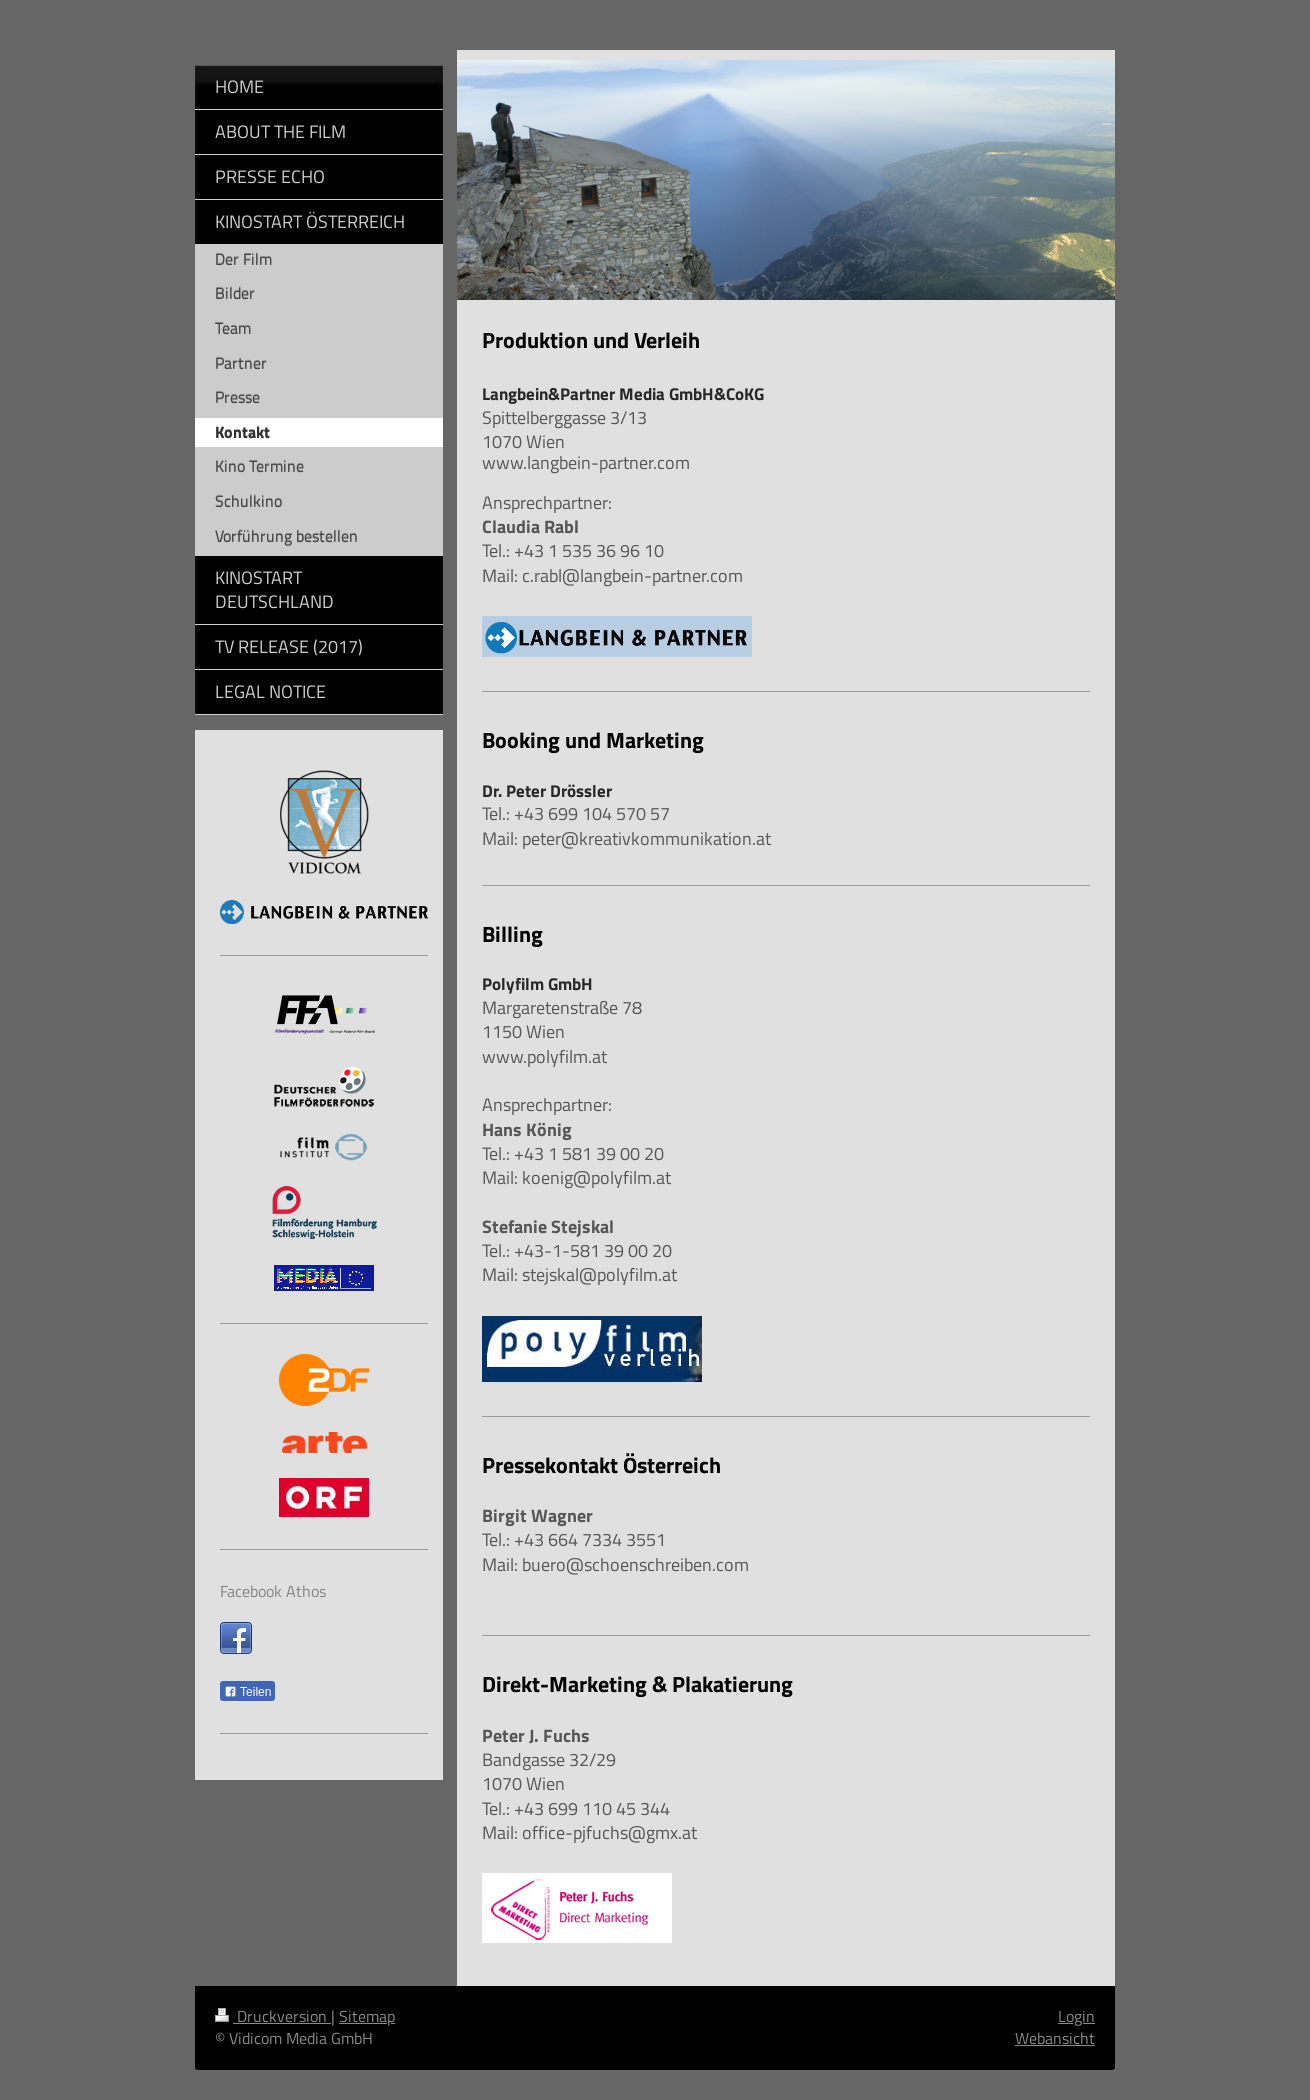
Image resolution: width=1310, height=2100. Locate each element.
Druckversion (273, 2016)
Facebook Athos (273, 1591)
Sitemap (367, 2016)
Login (1076, 2016)
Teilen (247, 1692)
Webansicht (1055, 2038)
